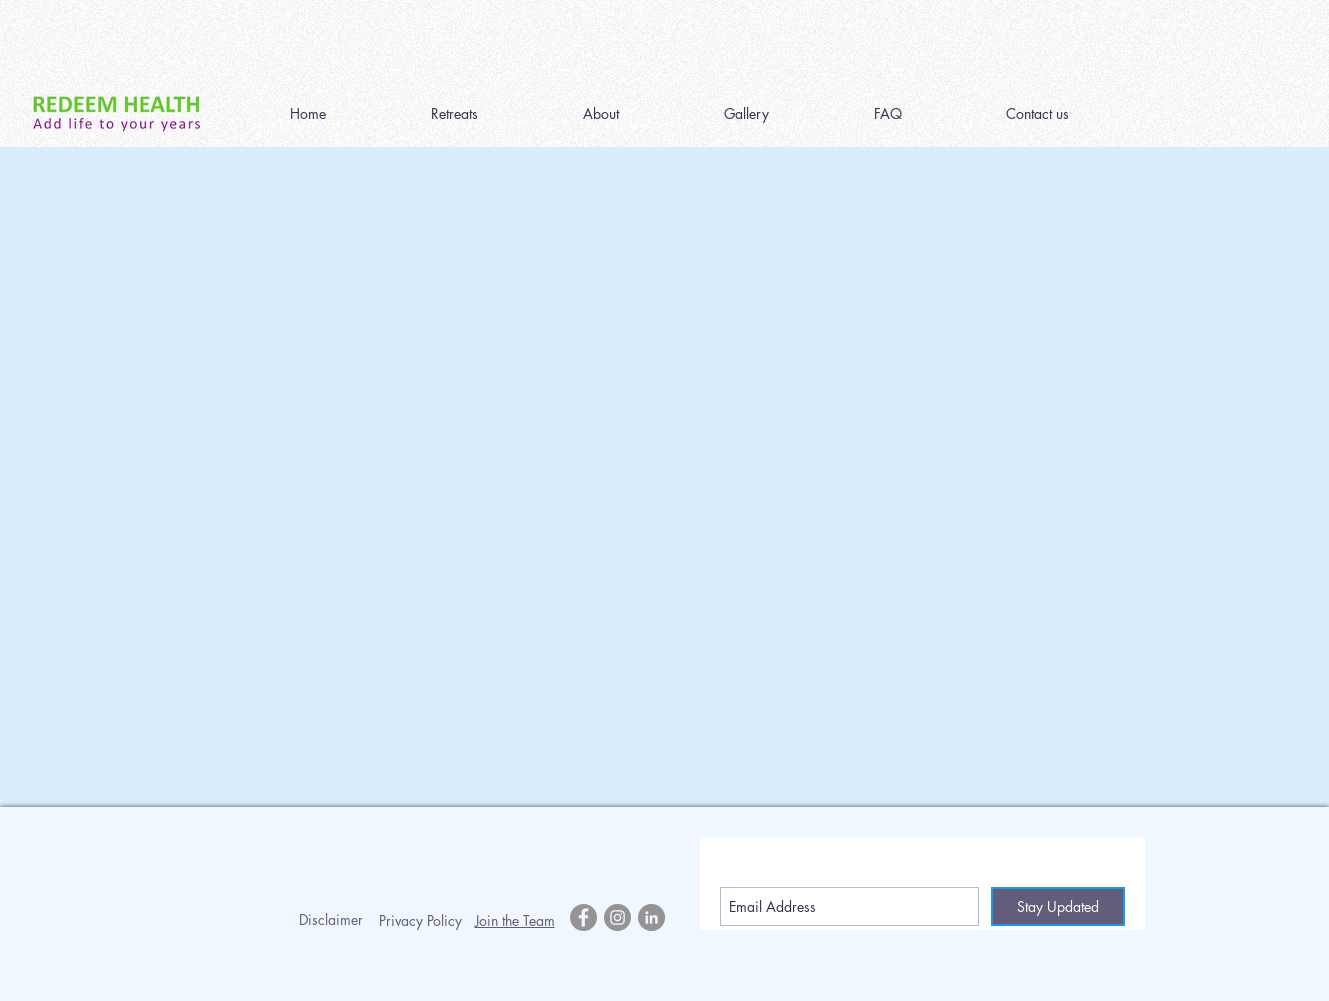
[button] (455, 113)
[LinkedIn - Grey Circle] (651, 917)
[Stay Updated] (1058, 906)
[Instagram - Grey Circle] (617, 917)
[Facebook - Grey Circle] (583, 917)
